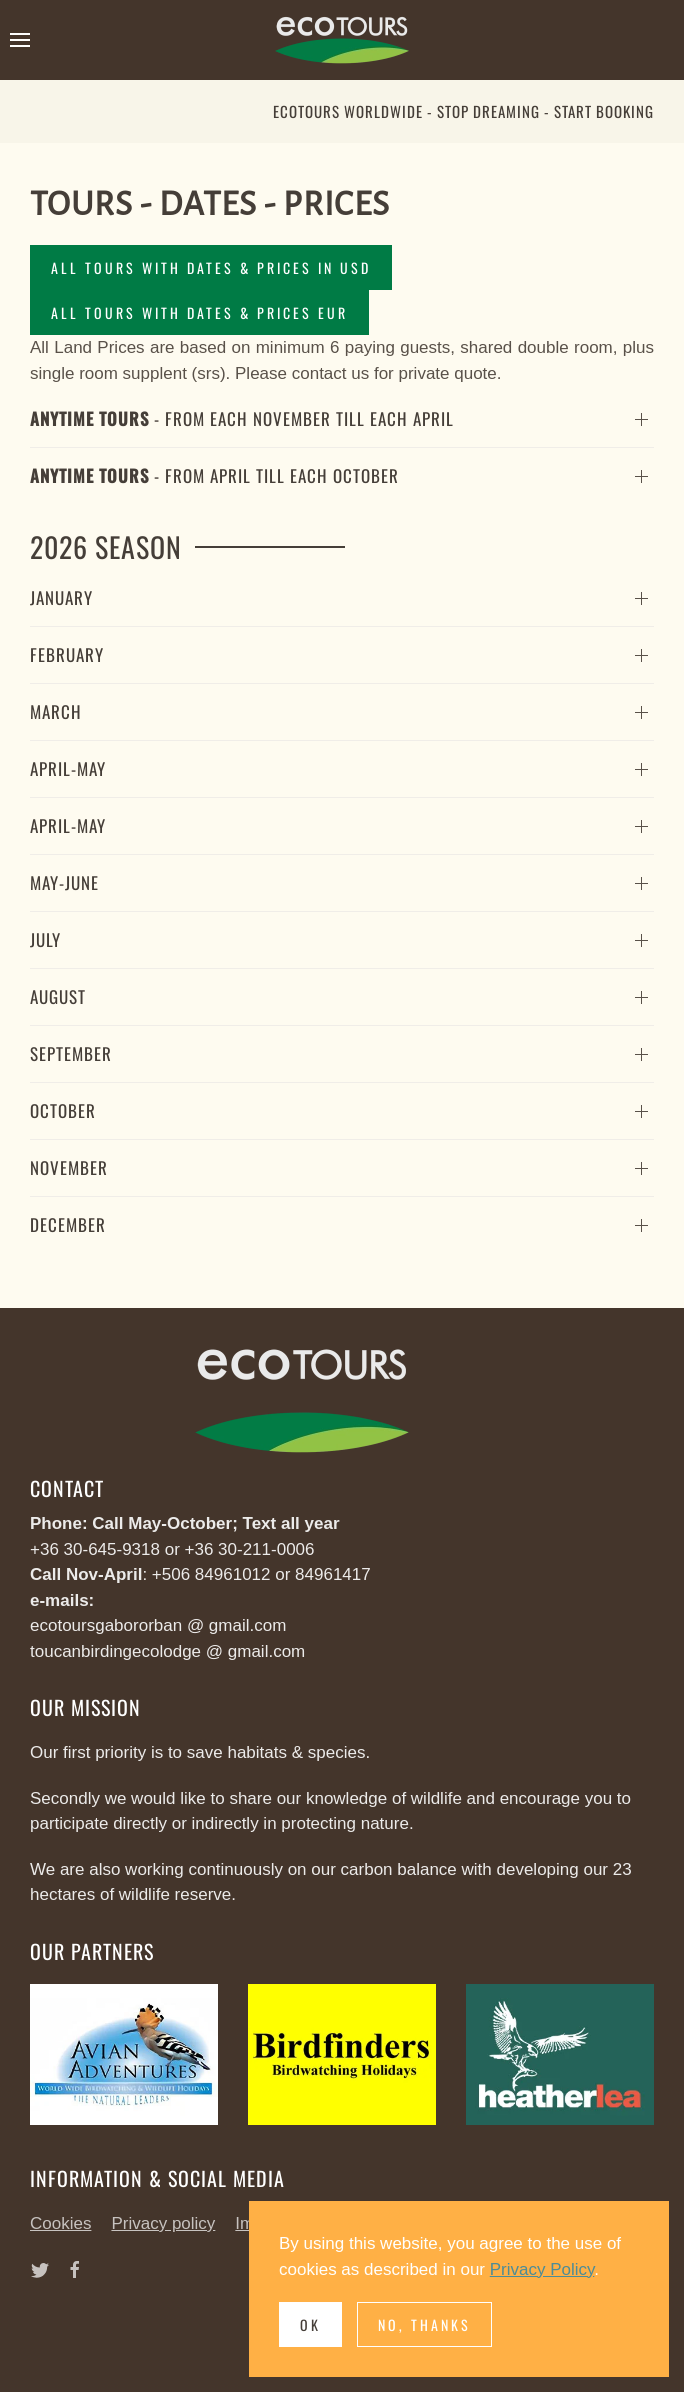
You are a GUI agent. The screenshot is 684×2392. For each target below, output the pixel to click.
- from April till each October (214, 475)
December (68, 1224)
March (56, 711)
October (63, 1110)
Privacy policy (163, 2223)
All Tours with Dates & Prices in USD (211, 267)
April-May (68, 768)
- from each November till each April (242, 418)
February (67, 654)
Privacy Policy (542, 2269)
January (61, 597)
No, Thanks (424, 2324)
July (45, 939)
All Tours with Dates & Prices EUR (199, 312)
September (71, 1053)
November (69, 1167)
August (58, 996)
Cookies (60, 2223)
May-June (64, 882)
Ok (310, 2324)
